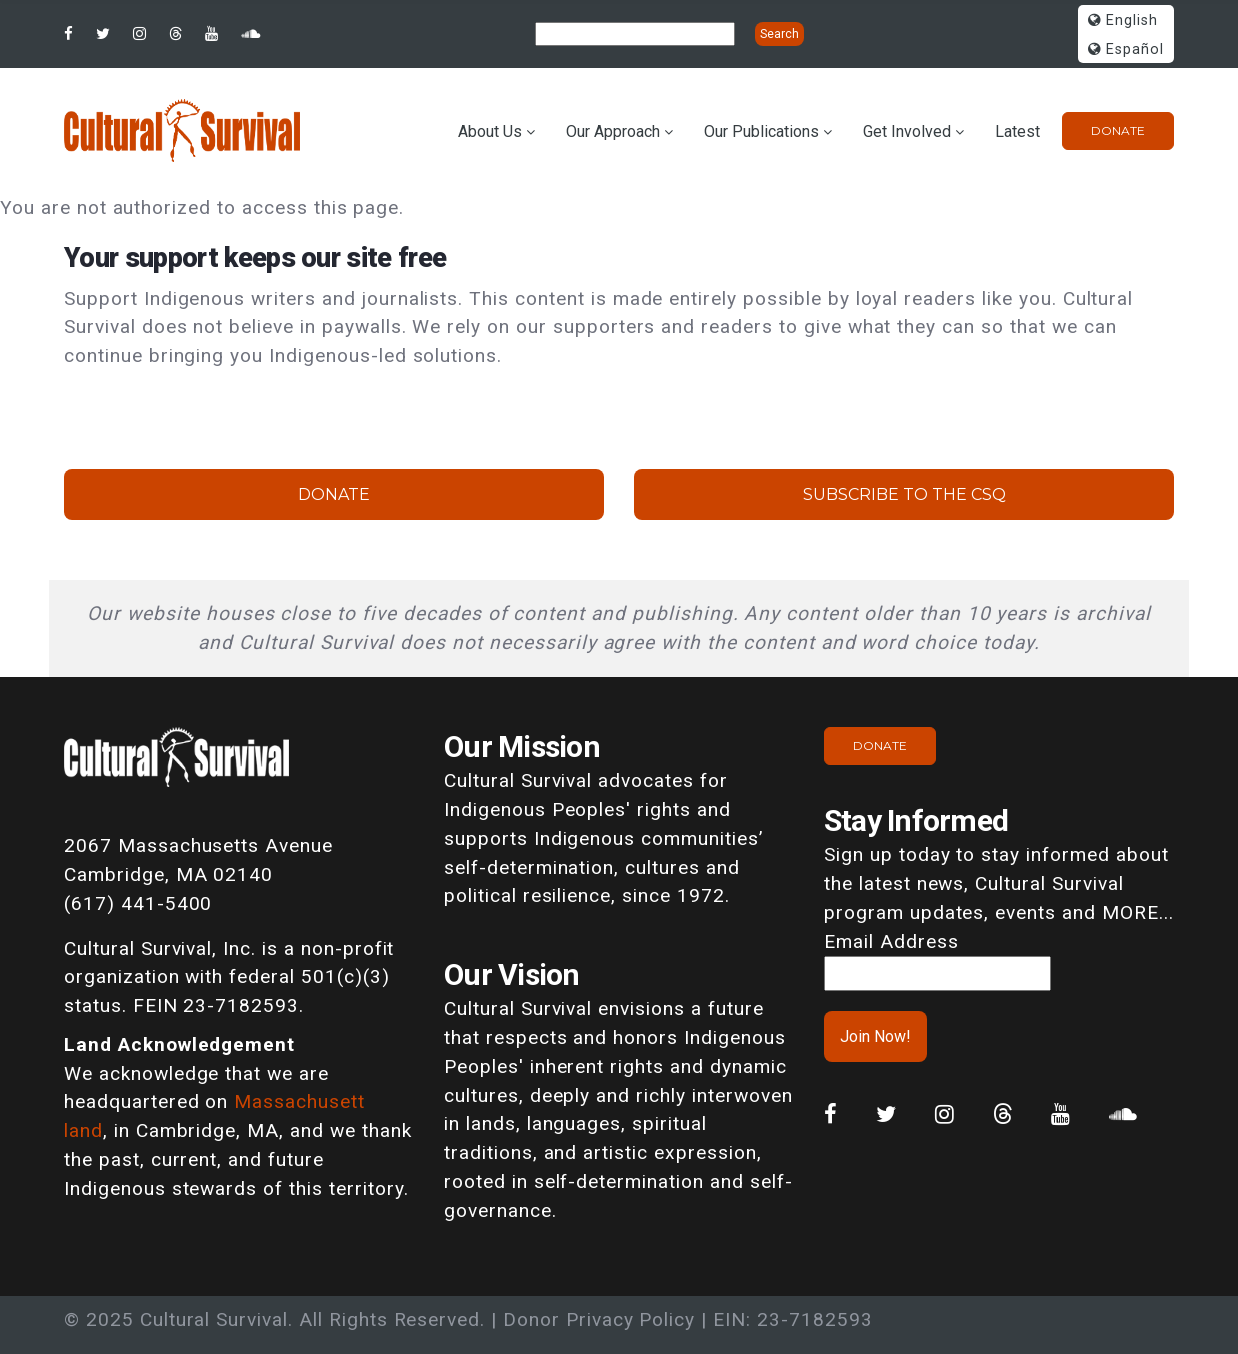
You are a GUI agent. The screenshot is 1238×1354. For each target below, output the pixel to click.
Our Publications (761, 131)
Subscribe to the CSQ (904, 494)
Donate (1118, 130)
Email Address (891, 941)
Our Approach (613, 131)
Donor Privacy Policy (599, 1319)
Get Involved (907, 131)
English (1123, 20)
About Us (490, 131)
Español (1126, 49)
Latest (1017, 131)
